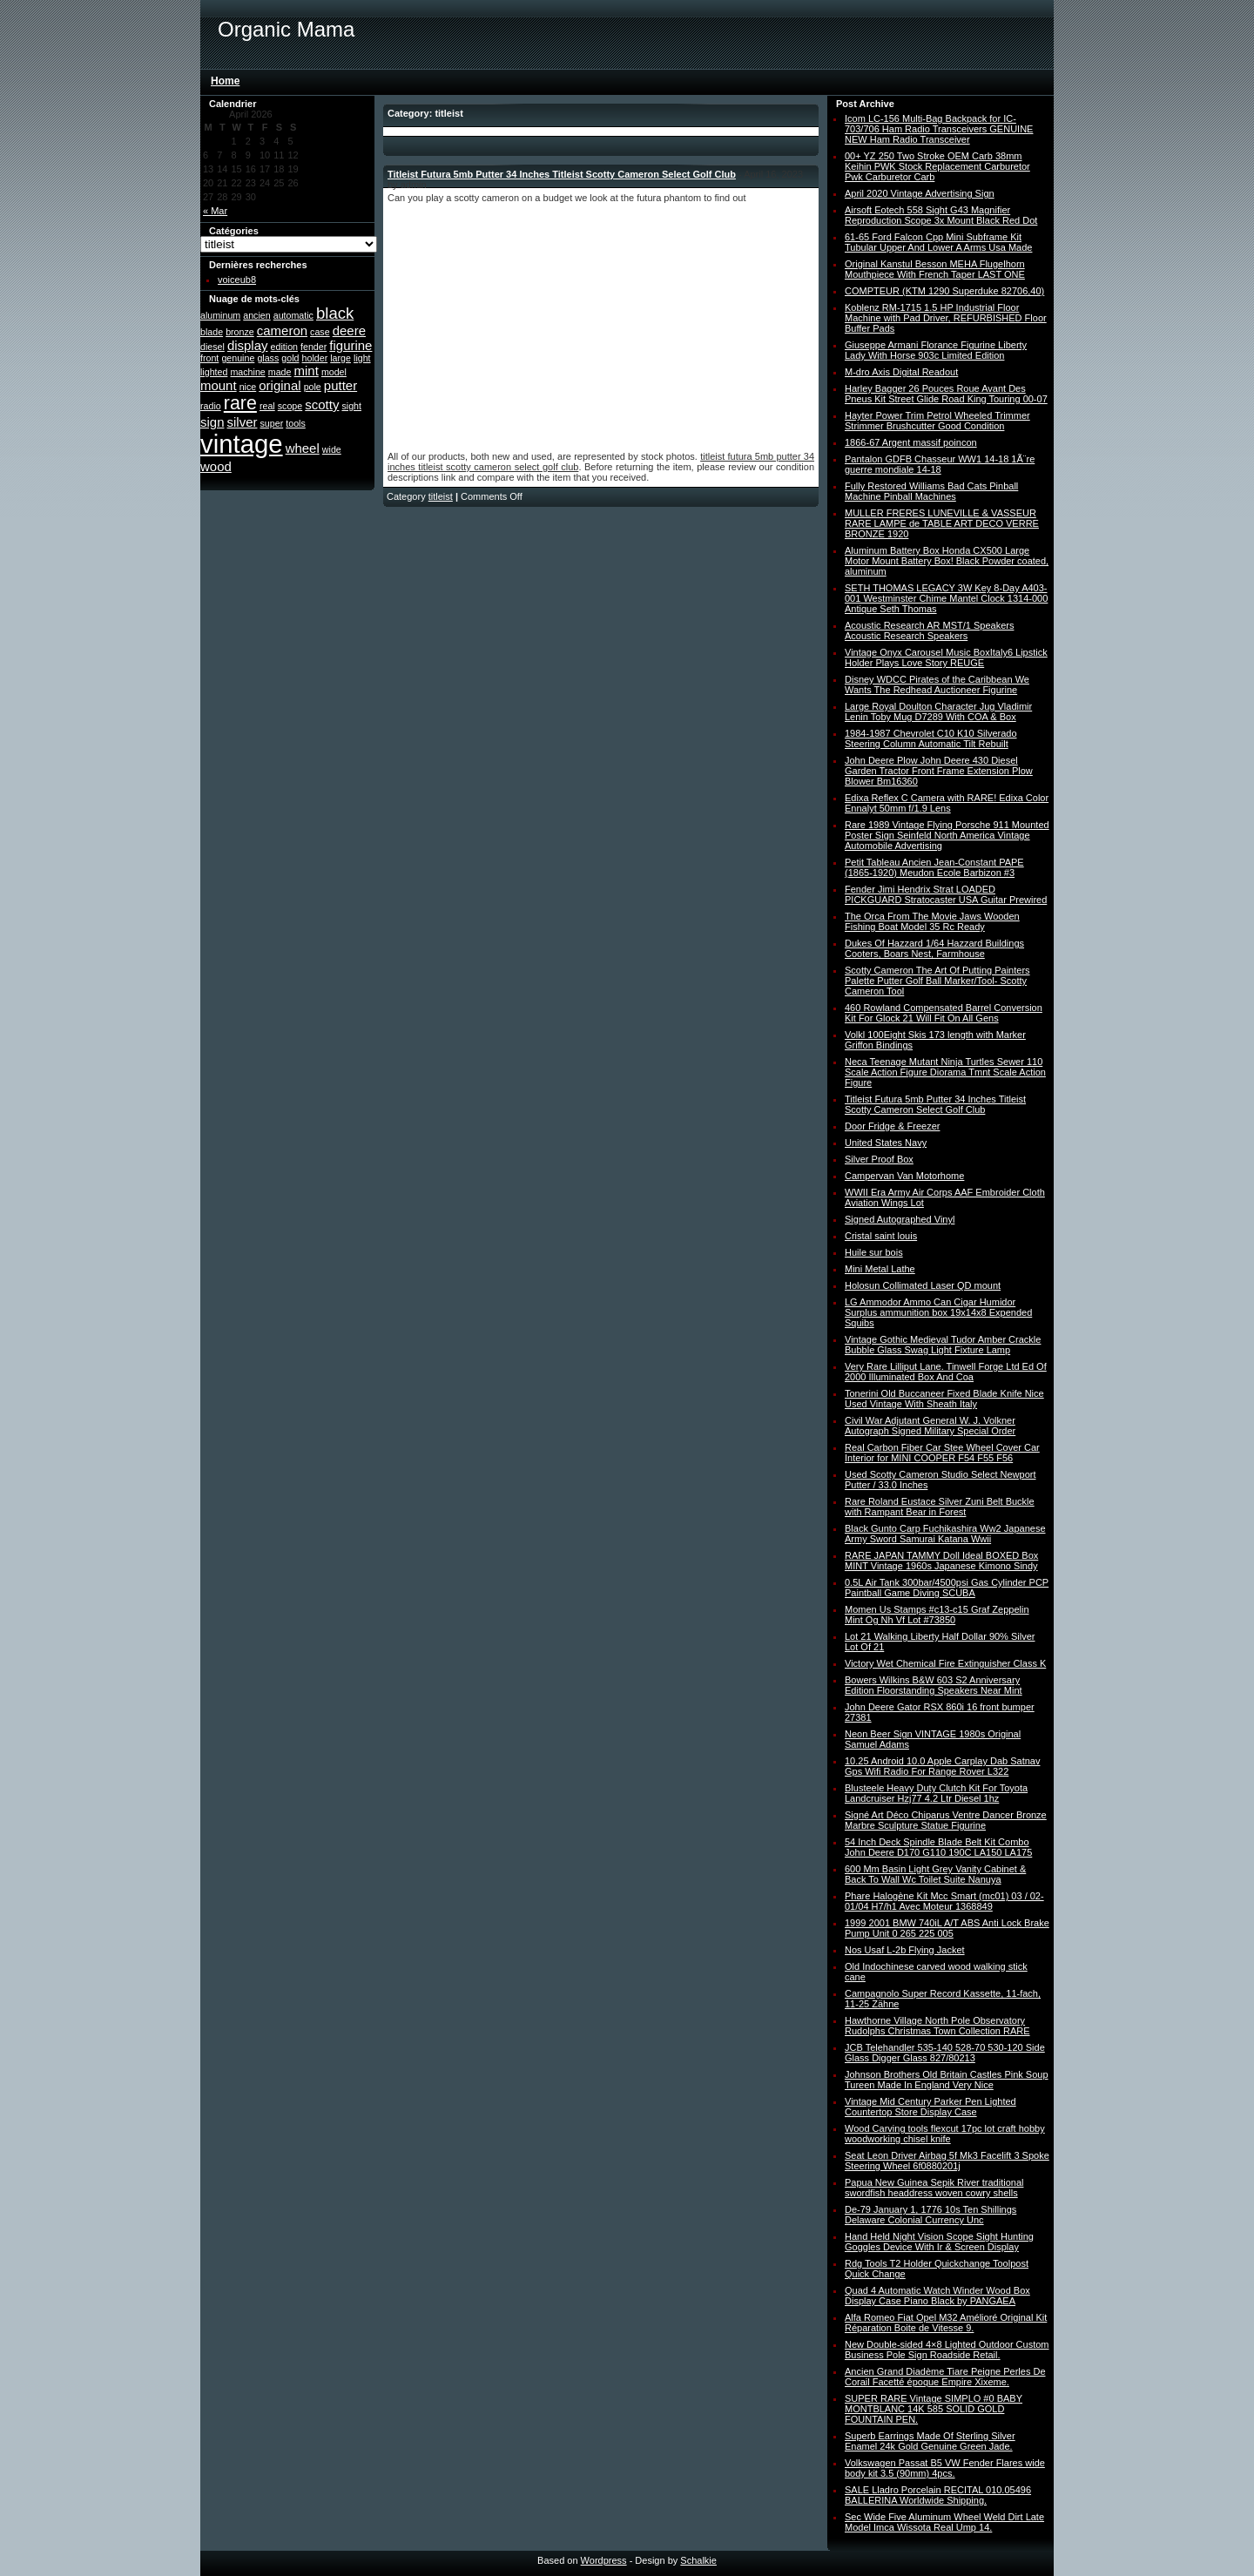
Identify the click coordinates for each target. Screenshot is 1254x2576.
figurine (350, 345)
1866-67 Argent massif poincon (911, 442)
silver (242, 422)
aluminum (220, 315)
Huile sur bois (874, 1252)
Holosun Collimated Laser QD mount (923, 1285)
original (279, 385)
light (362, 358)
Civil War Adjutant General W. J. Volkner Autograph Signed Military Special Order (930, 1425)
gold (290, 358)
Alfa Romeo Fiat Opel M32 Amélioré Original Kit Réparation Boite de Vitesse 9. (946, 2322)
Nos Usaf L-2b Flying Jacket (905, 1950)
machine (247, 372)
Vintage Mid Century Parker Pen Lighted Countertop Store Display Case (930, 2106)
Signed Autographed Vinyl (899, 1219)
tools (296, 423)
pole (312, 386)
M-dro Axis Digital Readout (901, 372)
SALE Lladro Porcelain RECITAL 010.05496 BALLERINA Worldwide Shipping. (938, 2495)
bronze (240, 332)
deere (349, 330)
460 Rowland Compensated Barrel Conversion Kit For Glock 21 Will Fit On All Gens (943, 1012)
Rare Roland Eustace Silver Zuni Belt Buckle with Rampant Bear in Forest (940, 1506)
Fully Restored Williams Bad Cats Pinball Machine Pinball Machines (931, 491)
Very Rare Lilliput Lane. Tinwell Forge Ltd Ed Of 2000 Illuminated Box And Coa (946, 1371)
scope (290, 406)
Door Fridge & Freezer (892, 1126)
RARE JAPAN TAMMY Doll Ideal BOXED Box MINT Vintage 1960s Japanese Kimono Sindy (941, 1560)
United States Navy (886, 1142)
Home (225, 81)
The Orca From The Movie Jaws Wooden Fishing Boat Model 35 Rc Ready (932, 921)
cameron (282, 330)
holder (315, 358)
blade (211, 332)
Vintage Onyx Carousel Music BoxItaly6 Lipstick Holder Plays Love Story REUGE (946, 657)
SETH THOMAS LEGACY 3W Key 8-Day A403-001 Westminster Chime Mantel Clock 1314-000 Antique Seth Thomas (946, 598)
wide (331, 449)
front (209, 358)
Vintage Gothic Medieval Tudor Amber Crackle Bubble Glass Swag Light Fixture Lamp (943, 1344)
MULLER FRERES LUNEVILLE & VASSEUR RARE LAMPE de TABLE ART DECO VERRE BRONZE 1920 (942, 523)
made (280, 372)
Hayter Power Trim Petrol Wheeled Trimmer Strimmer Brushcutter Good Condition (937, 420)
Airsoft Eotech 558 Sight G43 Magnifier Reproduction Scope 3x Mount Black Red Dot (941, 215)
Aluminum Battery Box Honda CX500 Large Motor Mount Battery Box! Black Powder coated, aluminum (946, 561)
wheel (303, 448)
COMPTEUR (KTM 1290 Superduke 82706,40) (944, 291)
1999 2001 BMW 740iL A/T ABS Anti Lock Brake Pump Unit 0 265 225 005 (947, 1928)
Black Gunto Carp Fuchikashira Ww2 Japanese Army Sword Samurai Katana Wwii (945, 1533)
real (267, 406)
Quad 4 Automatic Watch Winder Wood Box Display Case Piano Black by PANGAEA (937, 2295)
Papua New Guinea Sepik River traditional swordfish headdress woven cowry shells (934, 2187)
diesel (212, 346)
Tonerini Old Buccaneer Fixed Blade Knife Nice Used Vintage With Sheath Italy (944, 1398)
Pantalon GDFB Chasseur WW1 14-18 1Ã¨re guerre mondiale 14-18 (940, 464)
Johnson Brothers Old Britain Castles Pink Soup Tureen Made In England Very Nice (946, 2079)
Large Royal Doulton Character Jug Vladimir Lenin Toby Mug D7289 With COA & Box (938, 711)
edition (284, 346)
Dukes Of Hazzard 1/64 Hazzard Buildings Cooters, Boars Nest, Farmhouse (934, 948)
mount (218, 385)
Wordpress (604, 2560)
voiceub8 (237, 279)
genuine (237, 358)
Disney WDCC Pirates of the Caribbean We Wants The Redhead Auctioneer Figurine (937, 684)
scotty (322, 404)
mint (306, 370)
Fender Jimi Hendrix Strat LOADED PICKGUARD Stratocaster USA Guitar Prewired (946, 894)
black (335, 313)
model (334, 372)
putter (340, 385)
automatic (293, 315)
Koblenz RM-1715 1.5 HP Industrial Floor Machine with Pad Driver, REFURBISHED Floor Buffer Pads (946, 318)
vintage (241, 443)
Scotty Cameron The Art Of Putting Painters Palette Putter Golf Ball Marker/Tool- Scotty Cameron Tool (937, 980)
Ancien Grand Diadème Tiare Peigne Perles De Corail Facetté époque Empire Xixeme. (945, 2376)
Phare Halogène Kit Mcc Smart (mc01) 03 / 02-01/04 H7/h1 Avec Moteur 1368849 (944, 1901)
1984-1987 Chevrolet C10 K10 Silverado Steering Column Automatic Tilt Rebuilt (931, 738)
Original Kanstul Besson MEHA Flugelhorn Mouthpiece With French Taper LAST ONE (935, 269)
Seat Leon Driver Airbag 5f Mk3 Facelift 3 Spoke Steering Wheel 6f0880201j (947, 2160)
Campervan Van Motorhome (904, 1175)
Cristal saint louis (881, 1236)
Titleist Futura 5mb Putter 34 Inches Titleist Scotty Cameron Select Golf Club (562, 174)
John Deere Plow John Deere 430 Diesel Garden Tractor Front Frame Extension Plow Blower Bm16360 (939, 770)
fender (313, 346)
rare (240, 403)
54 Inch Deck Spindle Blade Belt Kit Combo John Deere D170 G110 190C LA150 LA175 (938, 1847)
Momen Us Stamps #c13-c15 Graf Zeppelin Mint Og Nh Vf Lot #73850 (937, 1614)
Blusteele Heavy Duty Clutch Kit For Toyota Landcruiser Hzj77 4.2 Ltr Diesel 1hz (936, 1793)
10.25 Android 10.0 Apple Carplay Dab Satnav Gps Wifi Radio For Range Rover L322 (942, 1766)
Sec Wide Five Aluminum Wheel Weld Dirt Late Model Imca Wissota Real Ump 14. (944, 2522)
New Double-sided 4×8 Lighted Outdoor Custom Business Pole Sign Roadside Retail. (947, 2349)
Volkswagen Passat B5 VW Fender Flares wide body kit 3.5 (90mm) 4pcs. (945, 2468)
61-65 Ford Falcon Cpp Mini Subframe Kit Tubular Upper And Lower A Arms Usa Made (938, 242)
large (340, 358)
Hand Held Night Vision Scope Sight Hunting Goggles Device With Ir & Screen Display (939, 2241)
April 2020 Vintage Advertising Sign (919, 193)
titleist (440, 496)
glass (268, 358)
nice (248, 386)
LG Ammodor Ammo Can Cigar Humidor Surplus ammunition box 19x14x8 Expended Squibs (938, 1312)
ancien (256, 315)
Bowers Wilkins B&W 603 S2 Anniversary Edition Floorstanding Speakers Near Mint (933, 1685)
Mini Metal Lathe (880, 1269)
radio (210, 406)
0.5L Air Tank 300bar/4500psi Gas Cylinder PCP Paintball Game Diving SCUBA (946, 1587)
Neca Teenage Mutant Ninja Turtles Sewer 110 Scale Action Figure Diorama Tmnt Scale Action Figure (945, 1072)
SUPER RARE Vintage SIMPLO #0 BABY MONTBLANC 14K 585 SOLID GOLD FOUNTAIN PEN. (933, 2408)
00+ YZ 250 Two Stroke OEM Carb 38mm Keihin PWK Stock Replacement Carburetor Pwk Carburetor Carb (937, 166)
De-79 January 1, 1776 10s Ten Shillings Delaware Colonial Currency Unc (930, 2214)
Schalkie (698, 2560)
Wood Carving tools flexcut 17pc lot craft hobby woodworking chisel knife (945, 2133)
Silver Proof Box (879, 1159)
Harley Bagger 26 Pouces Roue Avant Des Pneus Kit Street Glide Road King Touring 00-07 (946, 393)
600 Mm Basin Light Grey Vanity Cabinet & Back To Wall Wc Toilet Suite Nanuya (935, 1874)
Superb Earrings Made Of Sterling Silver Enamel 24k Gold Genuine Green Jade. (930, 2441)
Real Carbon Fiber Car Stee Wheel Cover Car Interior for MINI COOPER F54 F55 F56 (942, 1452)
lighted (213, 372)
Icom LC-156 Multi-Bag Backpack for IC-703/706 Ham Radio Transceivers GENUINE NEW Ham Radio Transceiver (939, 129)
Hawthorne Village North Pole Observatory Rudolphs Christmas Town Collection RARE (937, 2025)
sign (212, 422)
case (320, 332)
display (247, 345)
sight (351, 406)
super (272, 423)
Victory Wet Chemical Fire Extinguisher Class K (945, 1663)
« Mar (215, 211)
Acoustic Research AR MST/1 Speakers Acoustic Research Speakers (929, 630)
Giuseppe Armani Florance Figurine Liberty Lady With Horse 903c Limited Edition (936, 350)
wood (216, 466)
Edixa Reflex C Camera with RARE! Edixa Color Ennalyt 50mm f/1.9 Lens (946, 802)
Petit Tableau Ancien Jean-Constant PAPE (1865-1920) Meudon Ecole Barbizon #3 (934, 867)
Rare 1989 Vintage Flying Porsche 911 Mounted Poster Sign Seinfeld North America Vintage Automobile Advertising (947, 835)
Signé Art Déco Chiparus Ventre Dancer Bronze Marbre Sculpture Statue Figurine (946, 1820)
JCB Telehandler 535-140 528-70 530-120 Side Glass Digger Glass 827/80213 (945, 2052)
